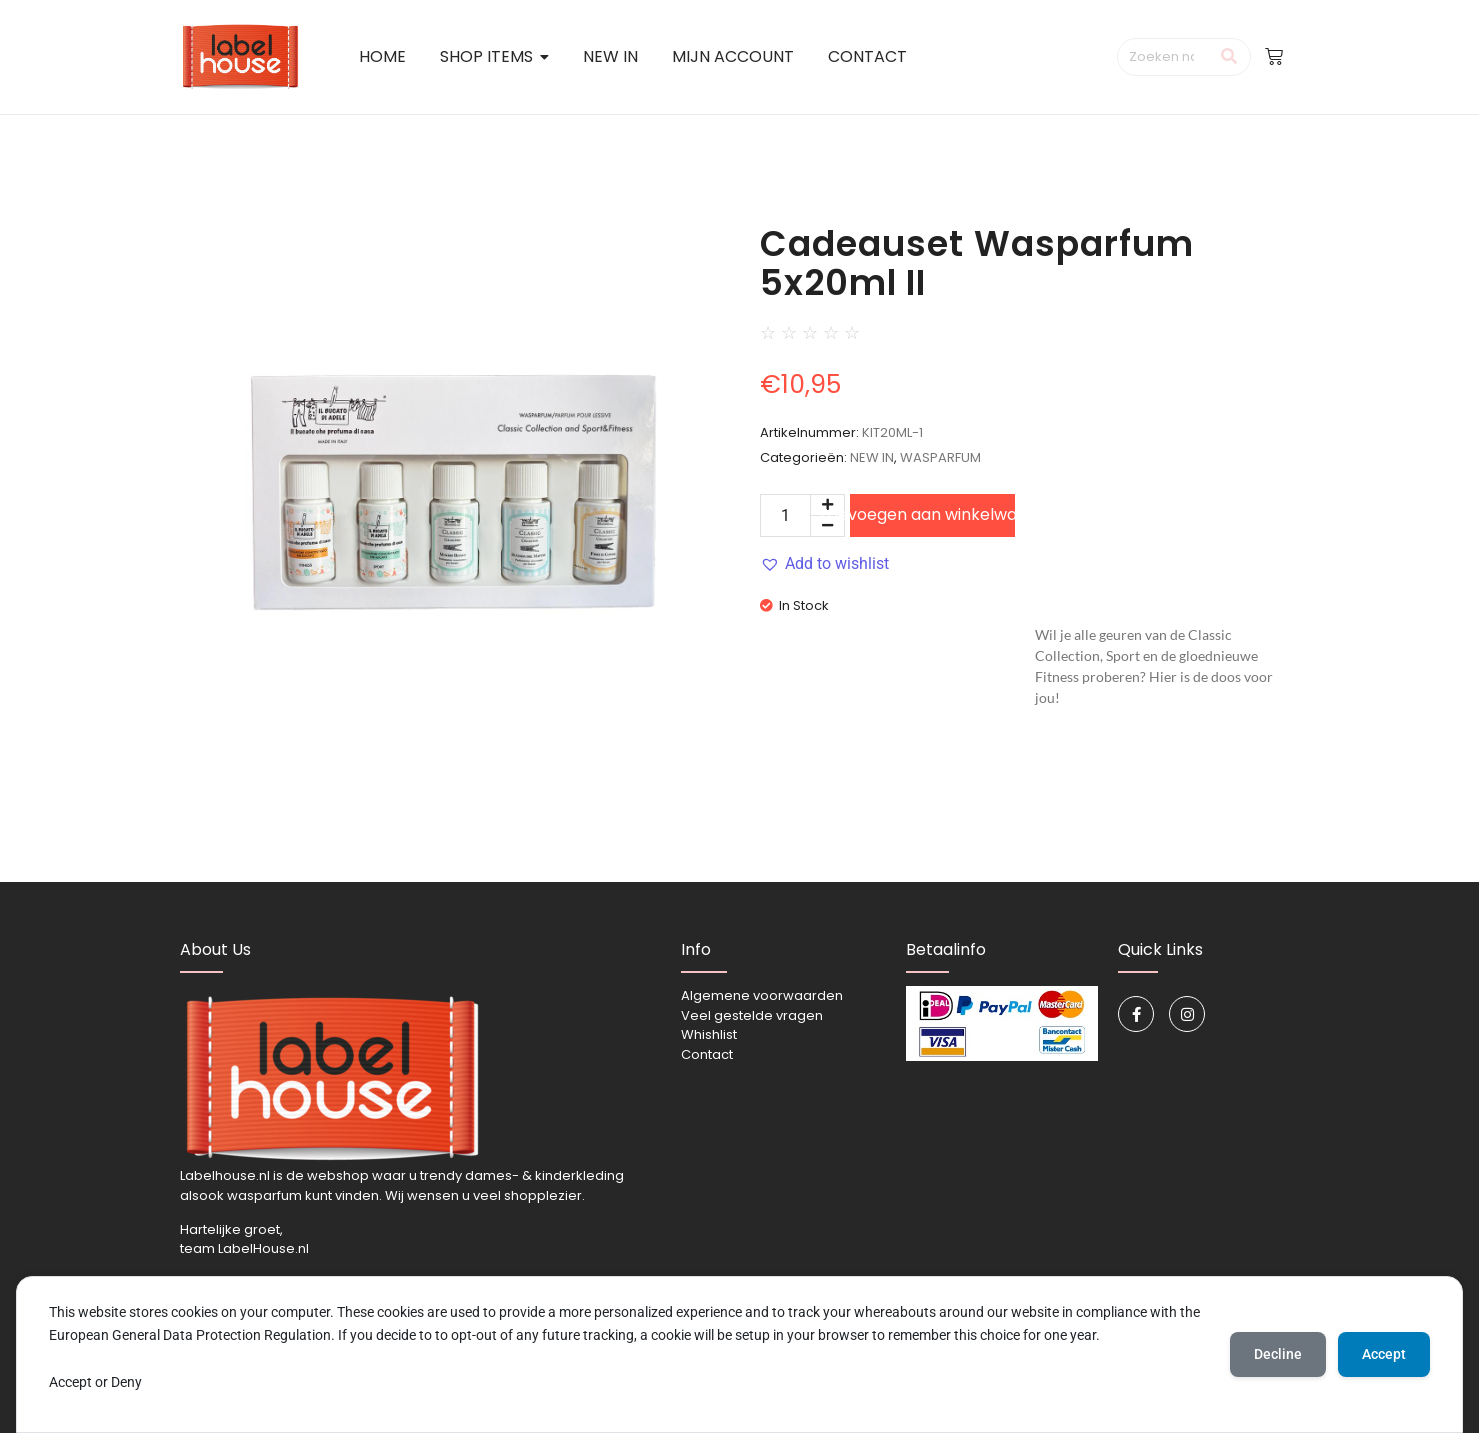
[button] (824, 564)
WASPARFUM (940, 457)
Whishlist (709, 1034)
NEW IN (872, 457)
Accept (1384, 1354)
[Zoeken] (1163, 57)
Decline (1278, 1354)
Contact (707, 1054)
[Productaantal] (785, 515)
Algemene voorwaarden (762, 995)
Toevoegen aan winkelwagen (932, 514)
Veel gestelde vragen (752, 1015)
